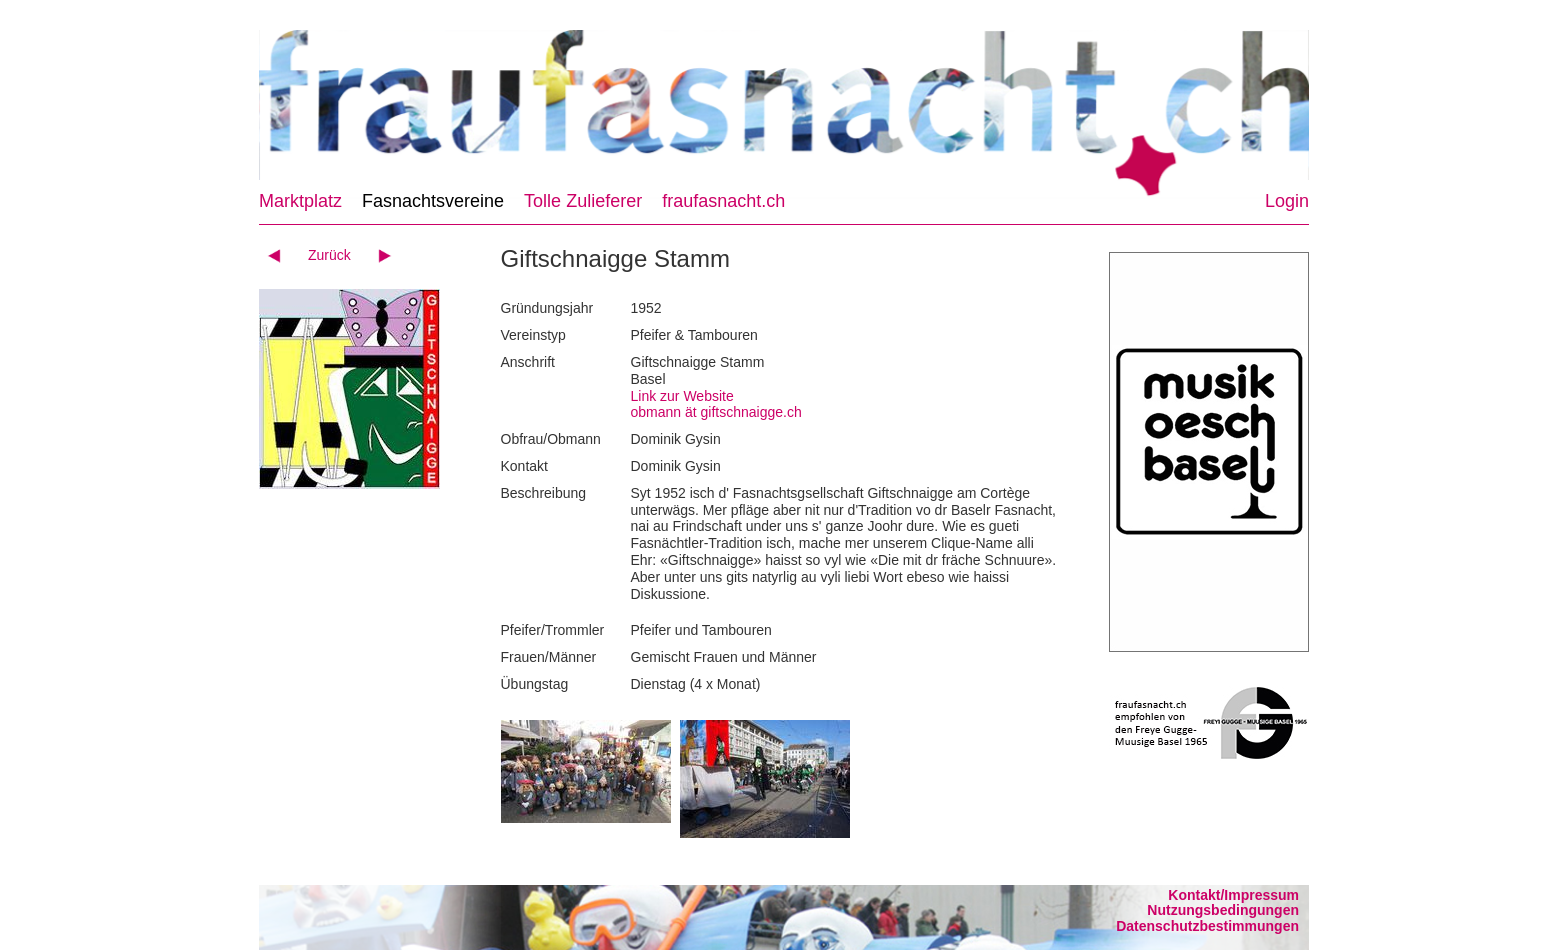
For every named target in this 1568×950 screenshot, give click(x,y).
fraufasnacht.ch (723, 201)
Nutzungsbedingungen (1223, 910)
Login (1287, 201)
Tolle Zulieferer (583, 201)
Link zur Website (682, 396)
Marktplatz (300, 201)
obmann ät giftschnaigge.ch (716, 412)
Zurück (329, 255)
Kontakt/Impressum (1233, 895)
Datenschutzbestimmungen (1207, 926)
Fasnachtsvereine (433, 201)
